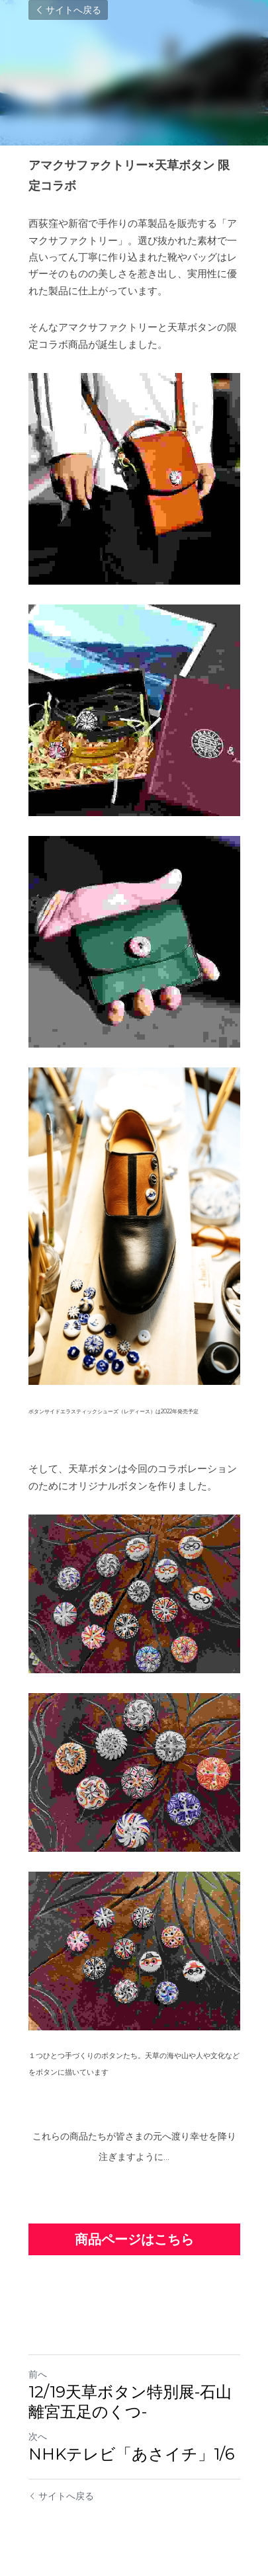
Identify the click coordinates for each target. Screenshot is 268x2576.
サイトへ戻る (68, 10)
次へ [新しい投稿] (37, 2436)
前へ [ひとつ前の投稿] (37, 2374)
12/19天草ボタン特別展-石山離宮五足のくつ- (130, 2401)
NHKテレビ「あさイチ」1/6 (131, 2454)
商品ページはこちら (134, 2239)
